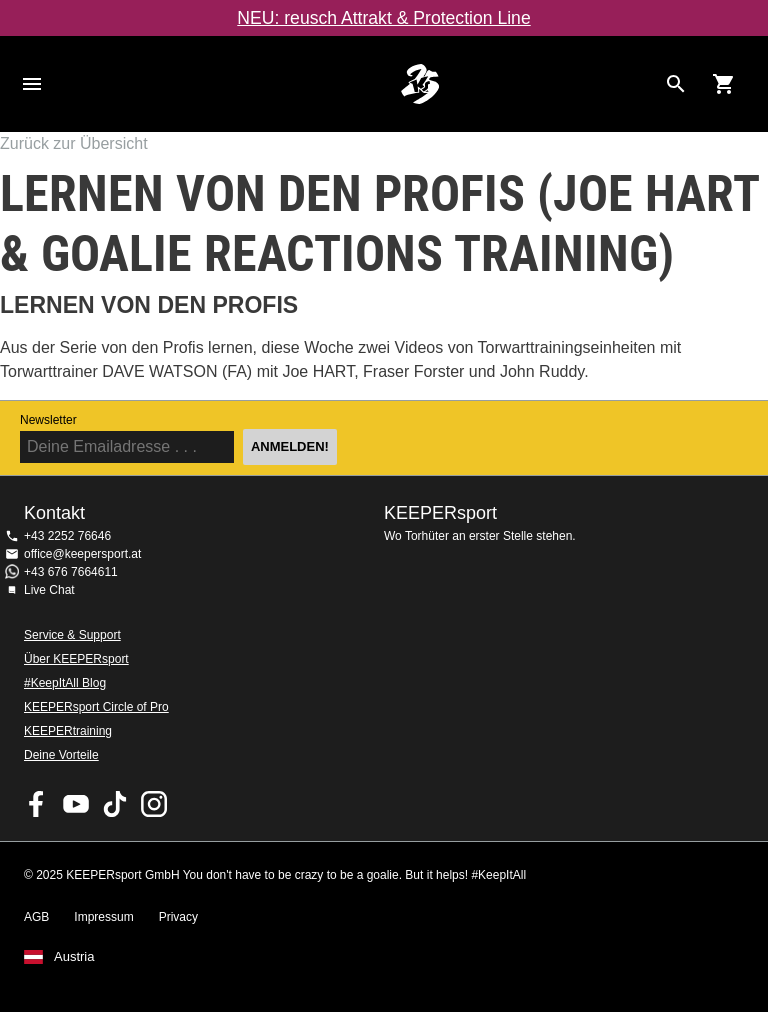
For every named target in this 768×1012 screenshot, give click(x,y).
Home (420, 84)
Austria (74, 957)
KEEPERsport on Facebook (37, 804)
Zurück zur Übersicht (74, 143)
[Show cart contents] (724, 84)
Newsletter (48, 420)
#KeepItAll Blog (65, 683)
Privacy (178, 917)
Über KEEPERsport (76, 659)
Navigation (32, 84)
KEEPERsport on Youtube (76, 804)
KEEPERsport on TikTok (115, 804)
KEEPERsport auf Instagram (154, 804)
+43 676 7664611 (71, 572)
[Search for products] (676, 84)
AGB (36, 917)
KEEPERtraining (68, 731)
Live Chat (49, 590)
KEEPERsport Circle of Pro (96, 707)
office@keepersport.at (82, 554)
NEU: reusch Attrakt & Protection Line (383, 18)
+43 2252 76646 (67, 536)
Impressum (103, 917)
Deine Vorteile (61, 755)
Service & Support (72, 635)
